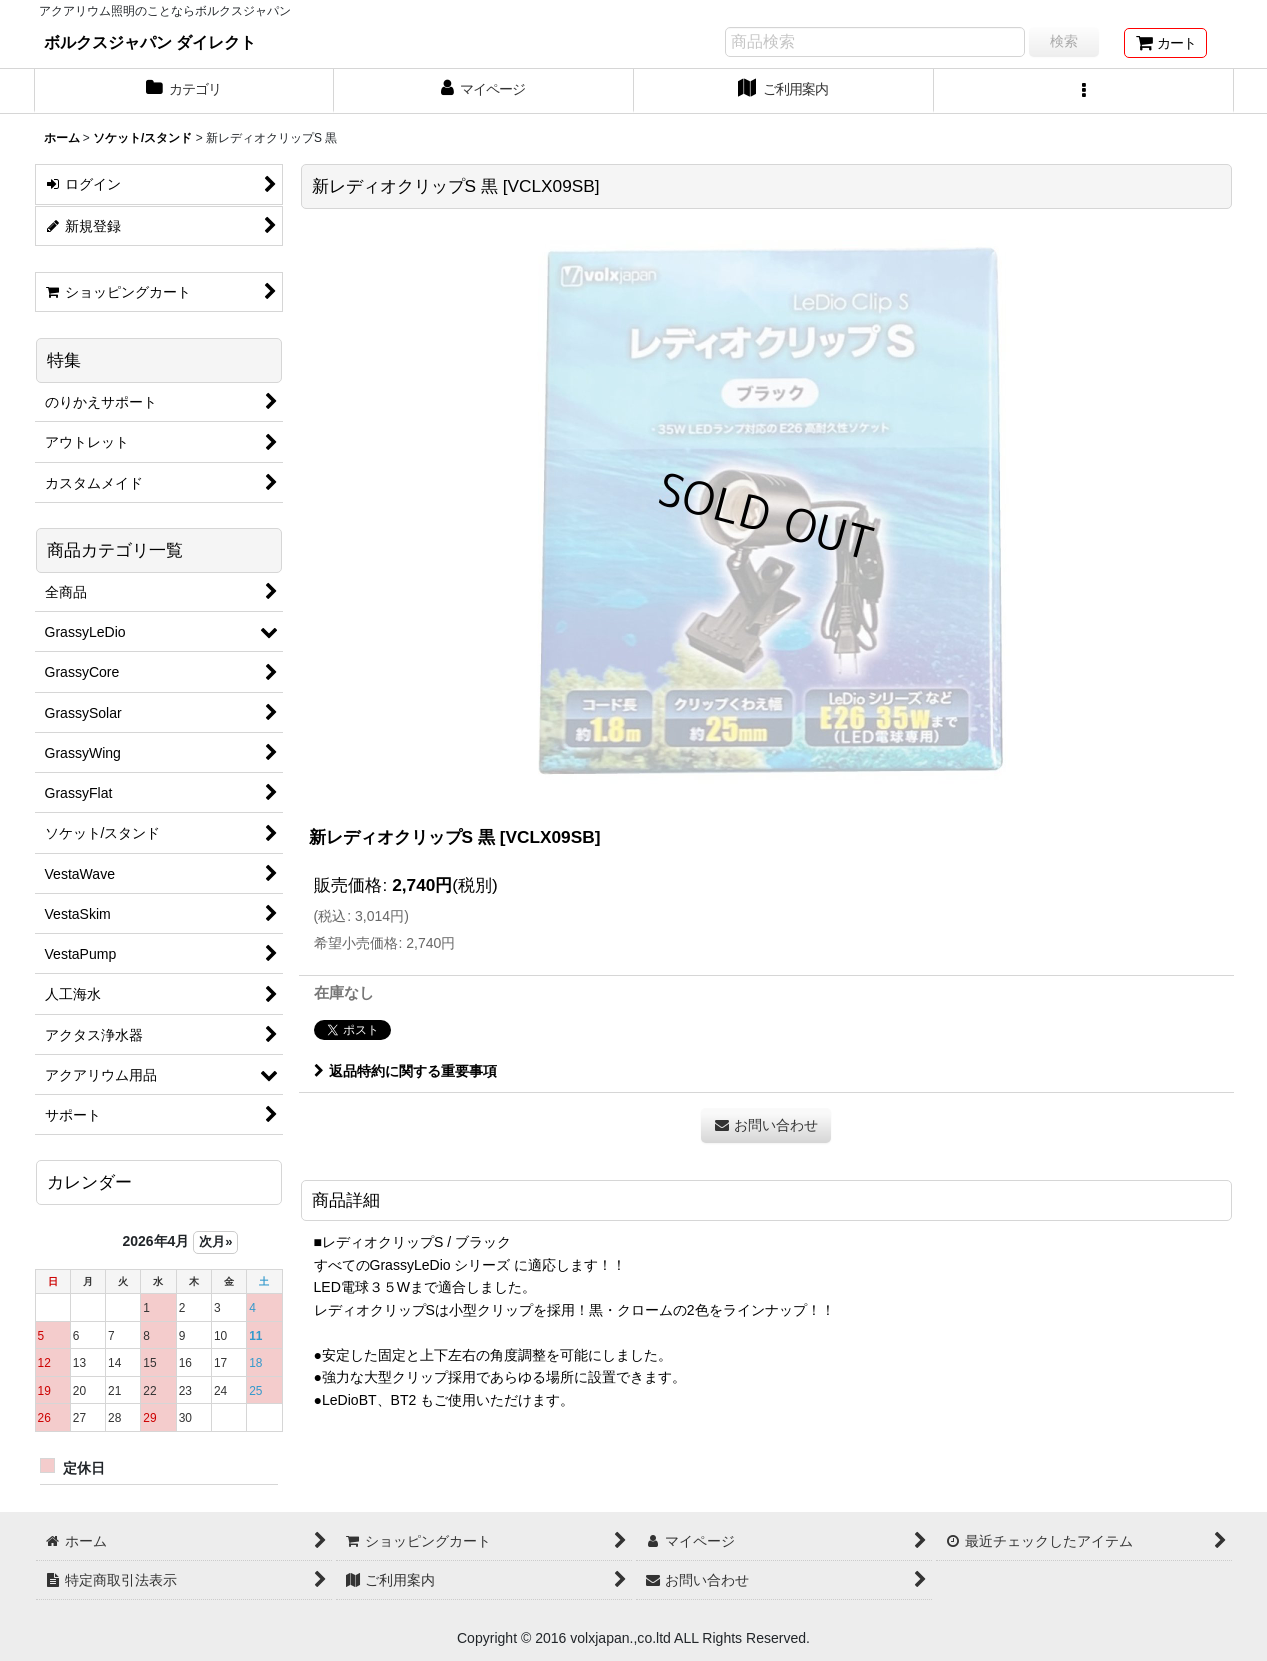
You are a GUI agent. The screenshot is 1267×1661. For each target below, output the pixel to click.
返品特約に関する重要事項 (405, 1071)
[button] (1084, 91)
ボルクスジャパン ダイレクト (150, 42)
